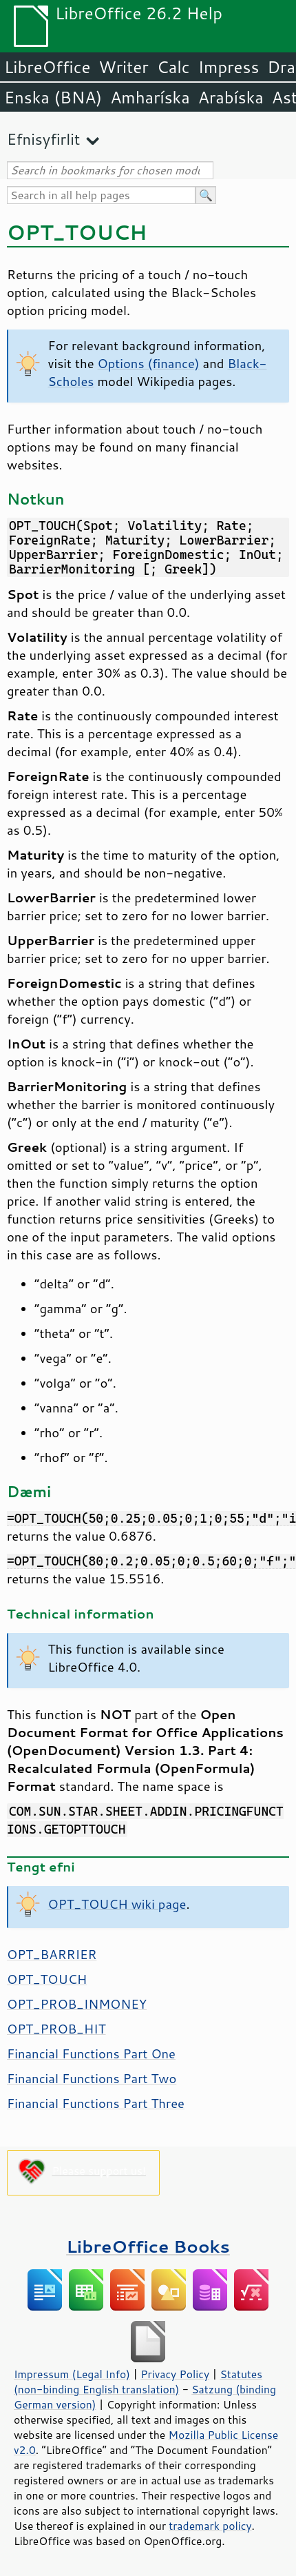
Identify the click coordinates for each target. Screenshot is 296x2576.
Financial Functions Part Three (95, 2103)
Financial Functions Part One (91, 2053)
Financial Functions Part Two (91, 2078)
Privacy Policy (174, 2374)
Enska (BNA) (53, 97)
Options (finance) (149, 363)
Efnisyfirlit (43, 139)
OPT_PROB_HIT (56, 2029)
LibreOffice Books (148, 2246)
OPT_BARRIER (51, 1954)
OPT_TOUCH (47, 1979)
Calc (173, 67)
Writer (123, 67)
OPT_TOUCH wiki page (117, 1904)
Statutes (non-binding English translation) (138, 2381)
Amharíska (150, 97)
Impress (229, 67)
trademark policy (210, 2525)
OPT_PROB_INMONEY (77, 2004)
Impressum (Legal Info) (72, 2374)
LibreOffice (47, 67)
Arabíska (231, 97)
